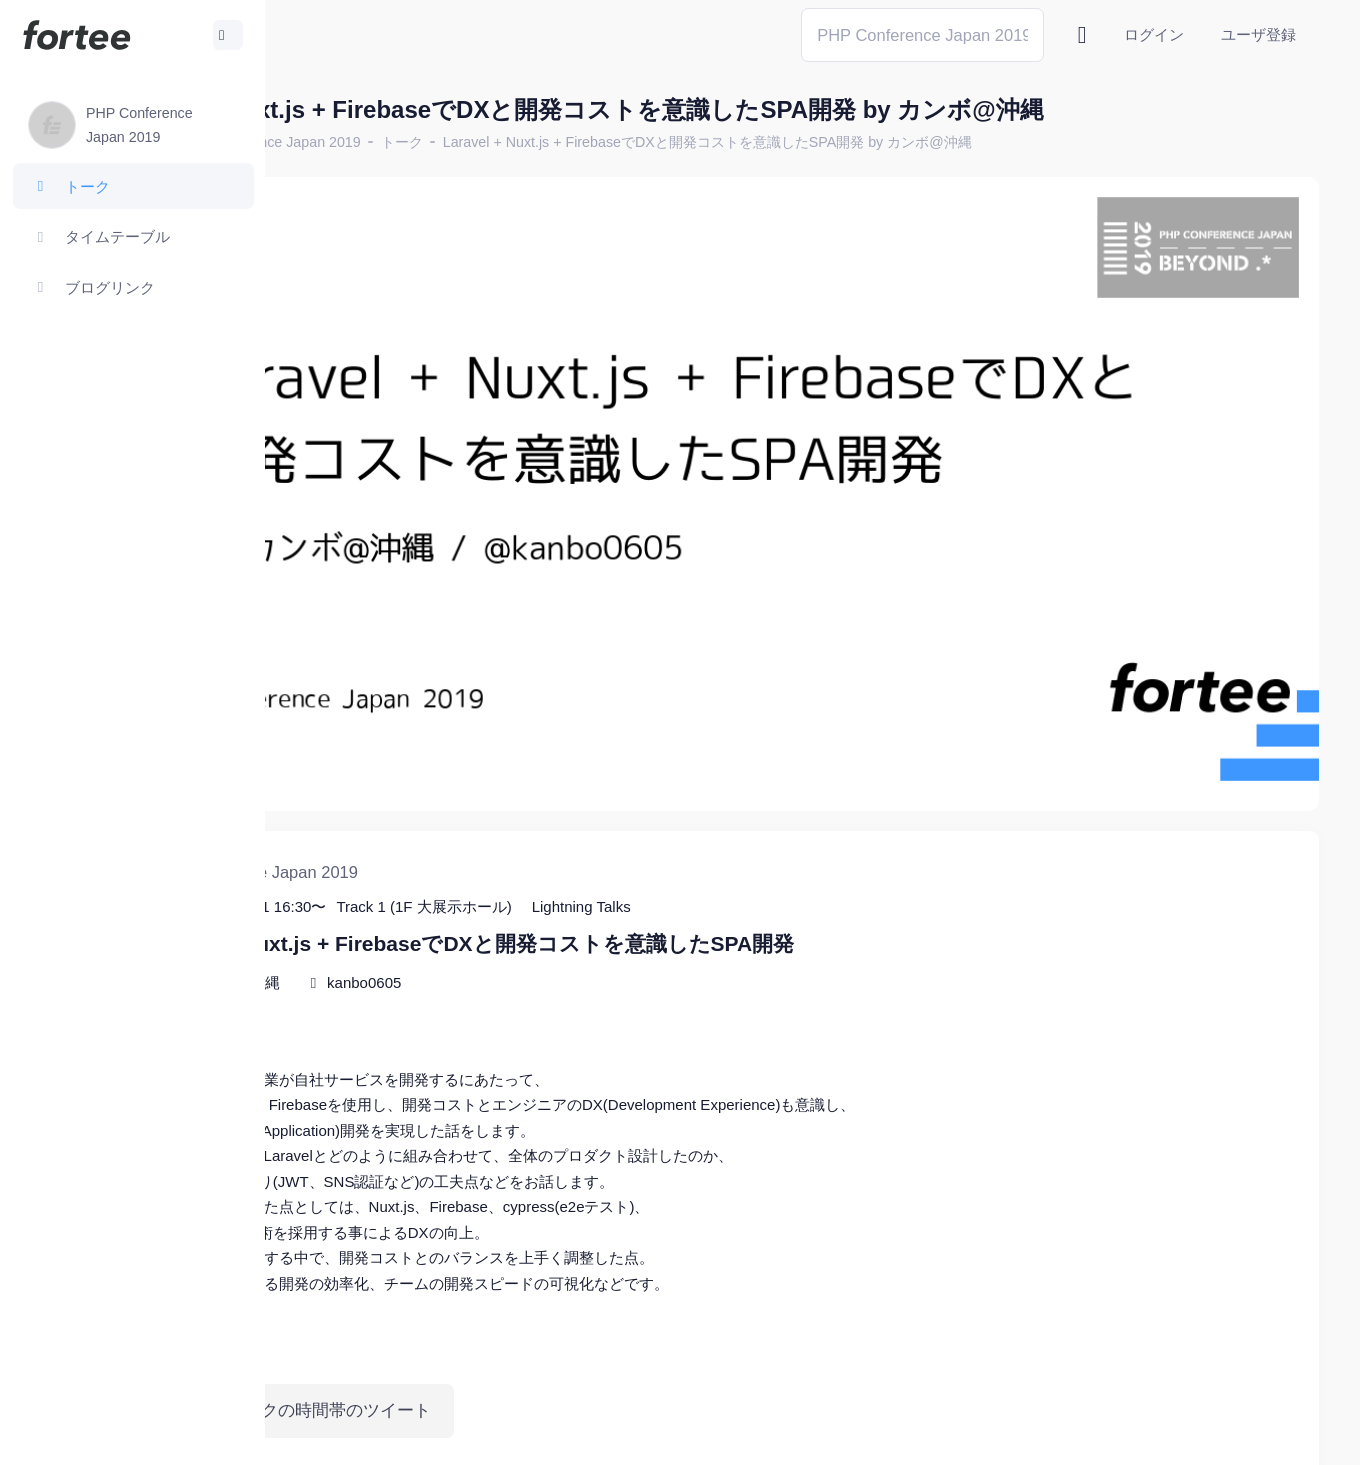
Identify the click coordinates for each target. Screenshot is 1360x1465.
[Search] (922, 34)
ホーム (331, 142)
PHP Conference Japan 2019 (464, 142)
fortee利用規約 (1086, 1434)
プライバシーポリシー (1240, 1434)
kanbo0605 (560, 879)
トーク (598, 142)
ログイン (1154, 34)
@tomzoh (656, 1434)
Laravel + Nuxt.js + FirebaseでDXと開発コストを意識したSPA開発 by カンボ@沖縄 (903, 142)
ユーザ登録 (1258, 34)
